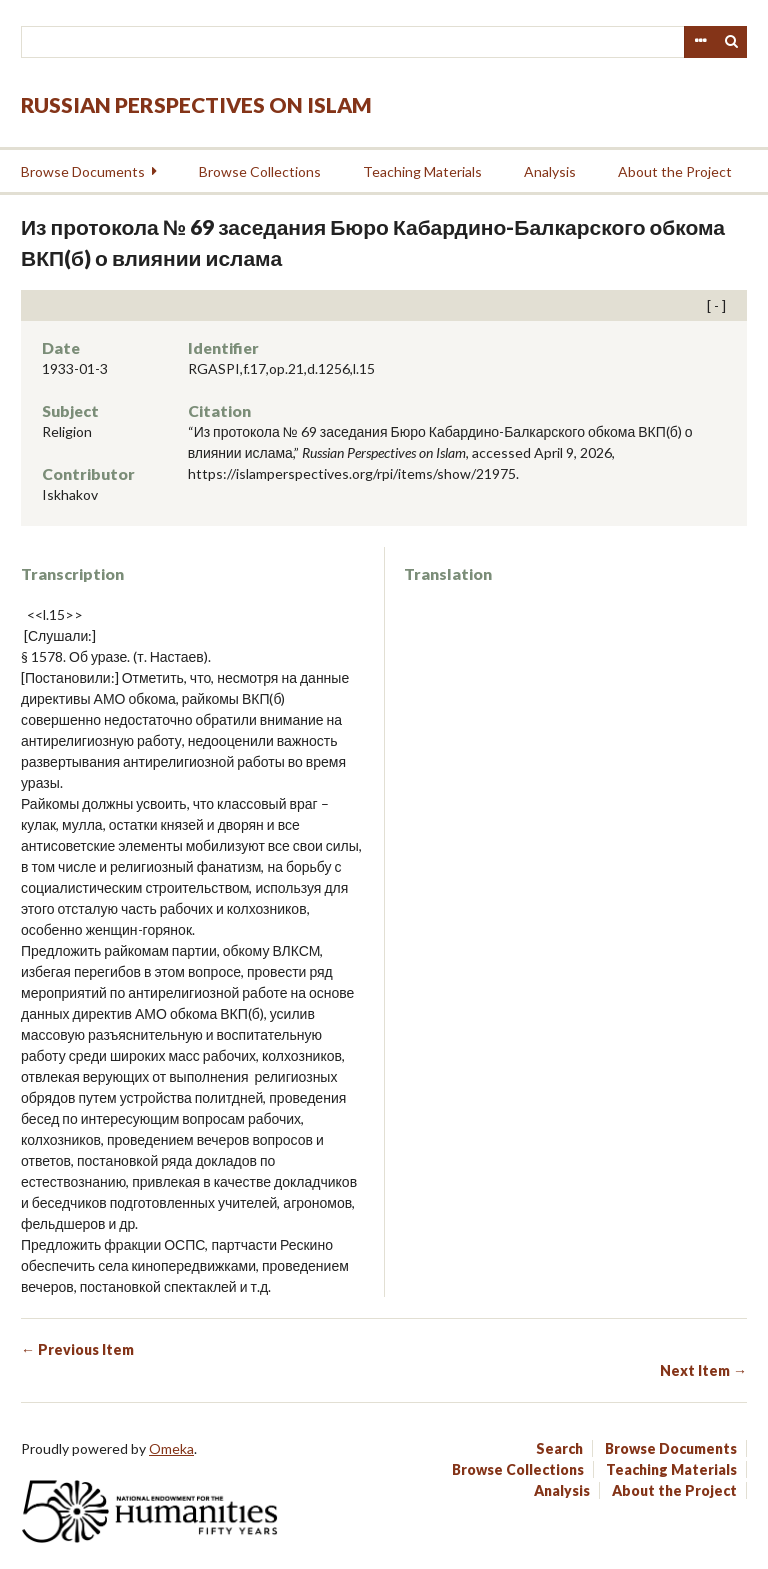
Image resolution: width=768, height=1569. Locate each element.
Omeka (171, 1448)
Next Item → (703, 1370)
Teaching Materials (422, 171)
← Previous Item (77, 1349)
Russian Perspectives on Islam (196, 104)
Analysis (550, 171)
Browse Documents (83, 171)
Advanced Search (700, 42)
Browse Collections (260, 171)
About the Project (675, 171)
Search (732, 42)
